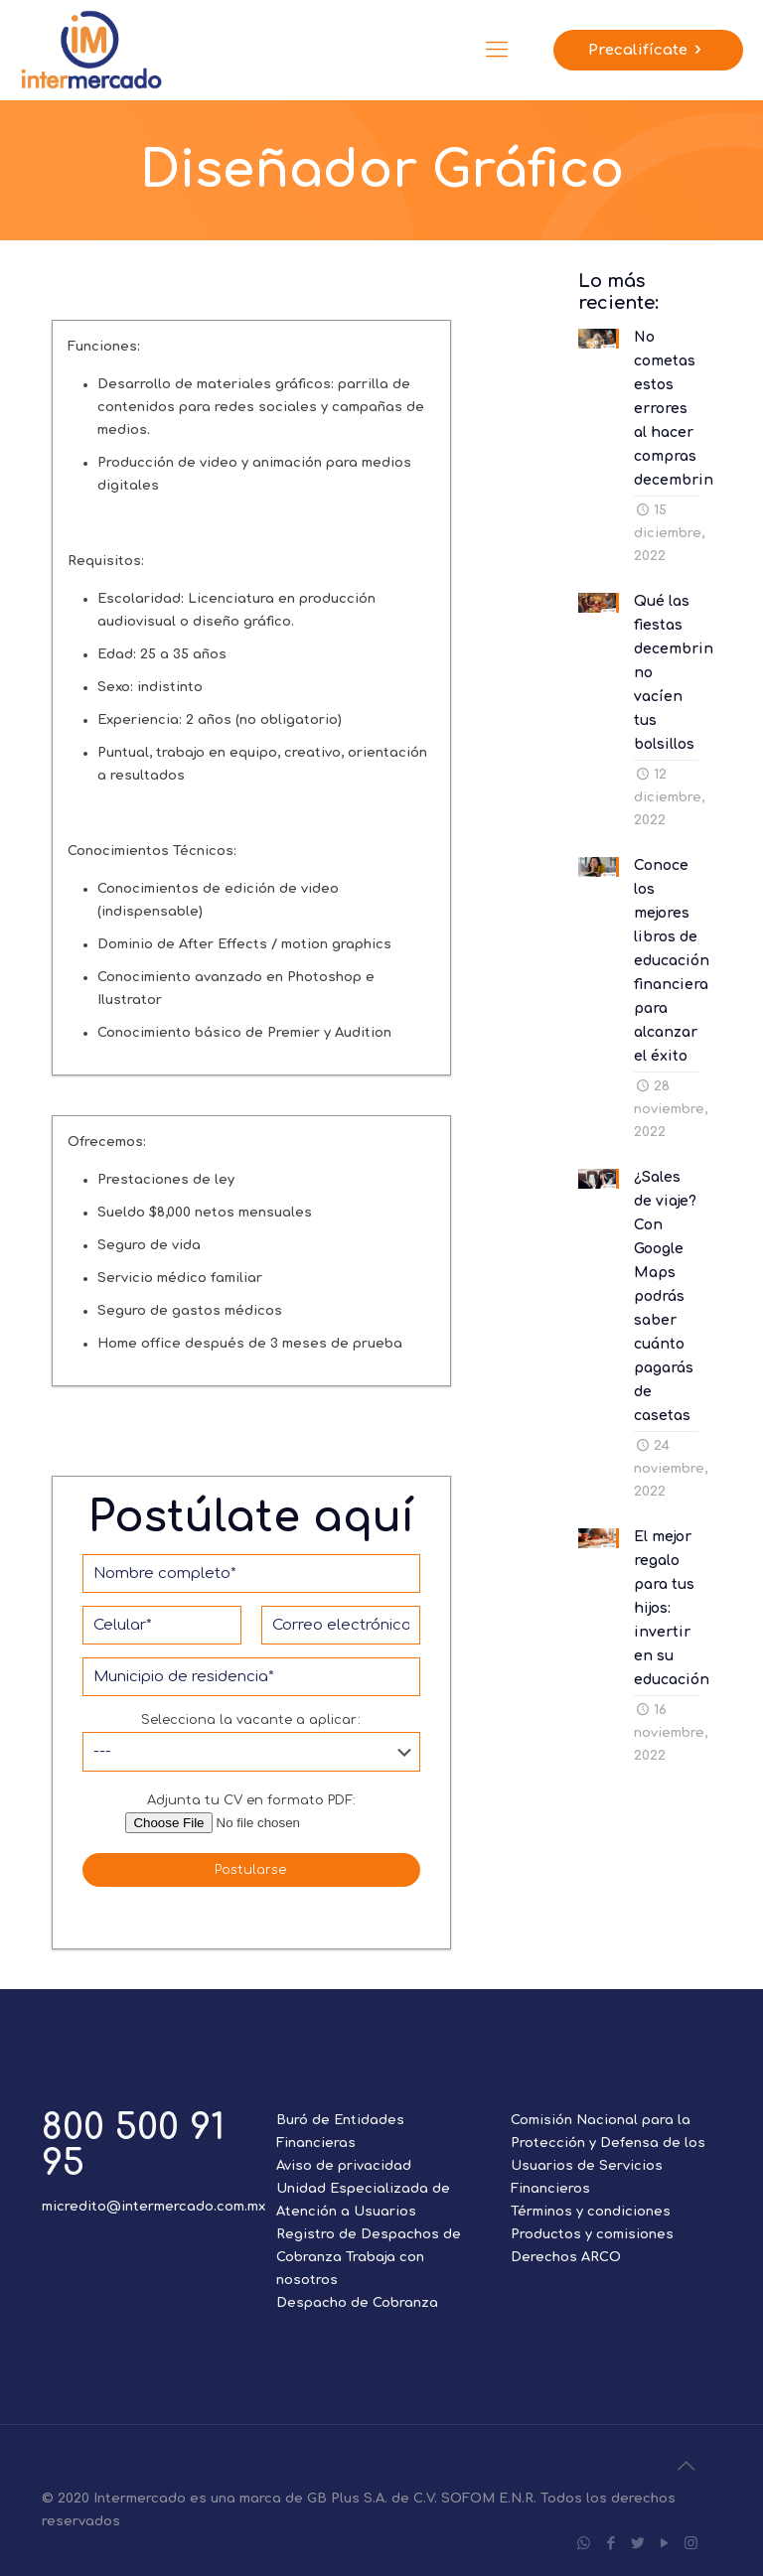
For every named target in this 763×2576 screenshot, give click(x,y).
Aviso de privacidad (343, 2166)
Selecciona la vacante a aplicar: (251, 1742)
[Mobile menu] (497, 50)
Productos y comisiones (592, 2234)
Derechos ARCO (566, 2257)
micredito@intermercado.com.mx (153, 2207)
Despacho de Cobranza (357, 2303)
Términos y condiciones (591, 2211)
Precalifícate (648, 50)
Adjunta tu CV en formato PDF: (251, 1814)
